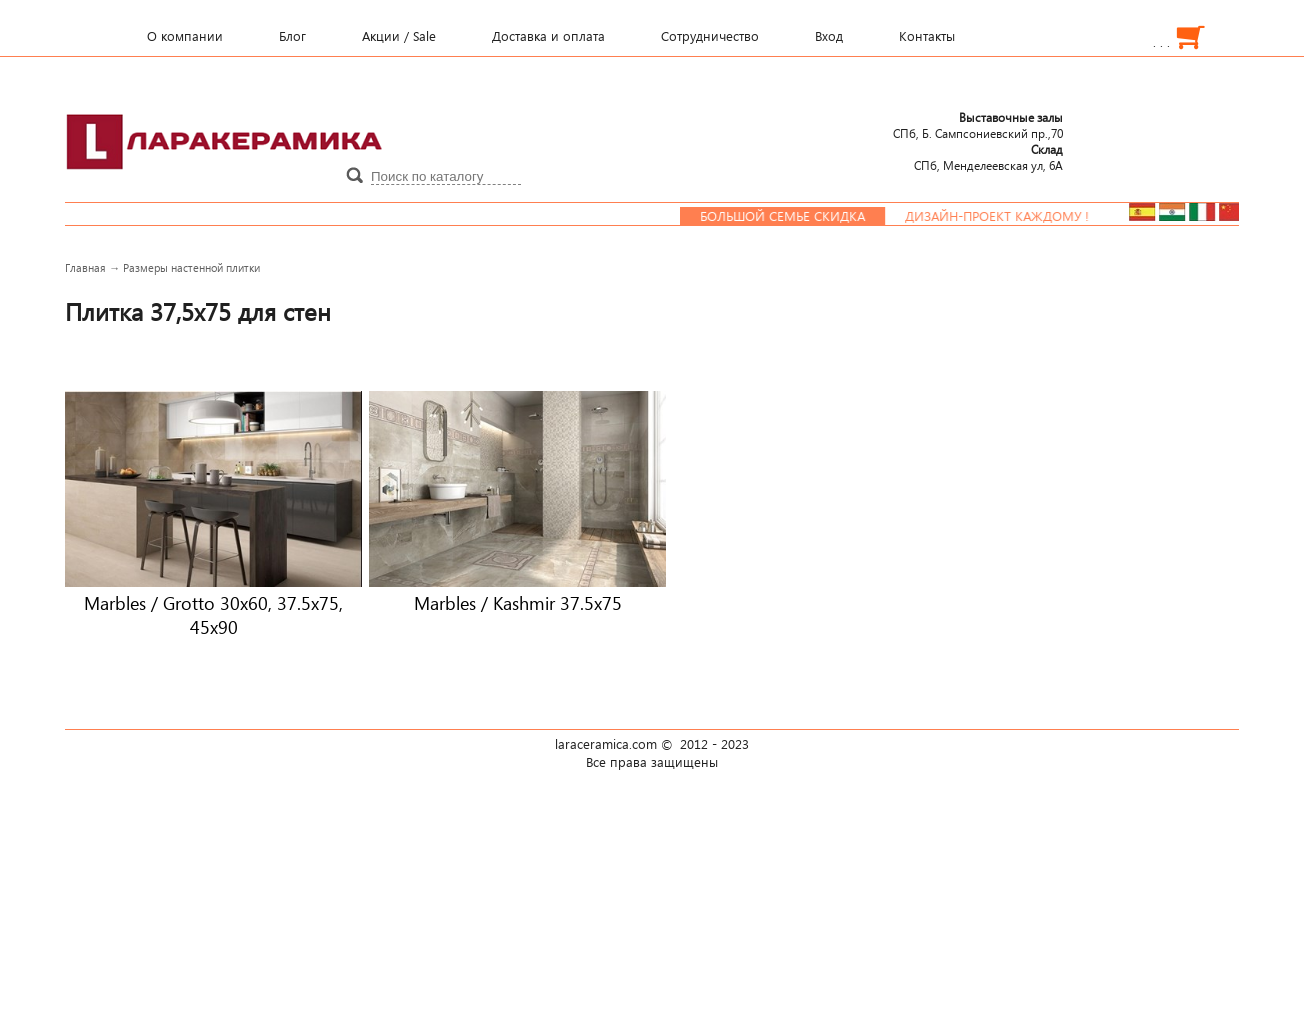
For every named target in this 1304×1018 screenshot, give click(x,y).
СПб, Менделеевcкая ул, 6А (988, 157)
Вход (829, 36)
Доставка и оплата (548, 36)
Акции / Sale (399, 36)
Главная (85, 267)
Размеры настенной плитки (191, 267)
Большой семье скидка (790, 216)
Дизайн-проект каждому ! (1005, 216)
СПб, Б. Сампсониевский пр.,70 (978, 125)
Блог (292, 36)
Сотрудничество (710, 36)
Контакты (927, 36)
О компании (185, 36)
